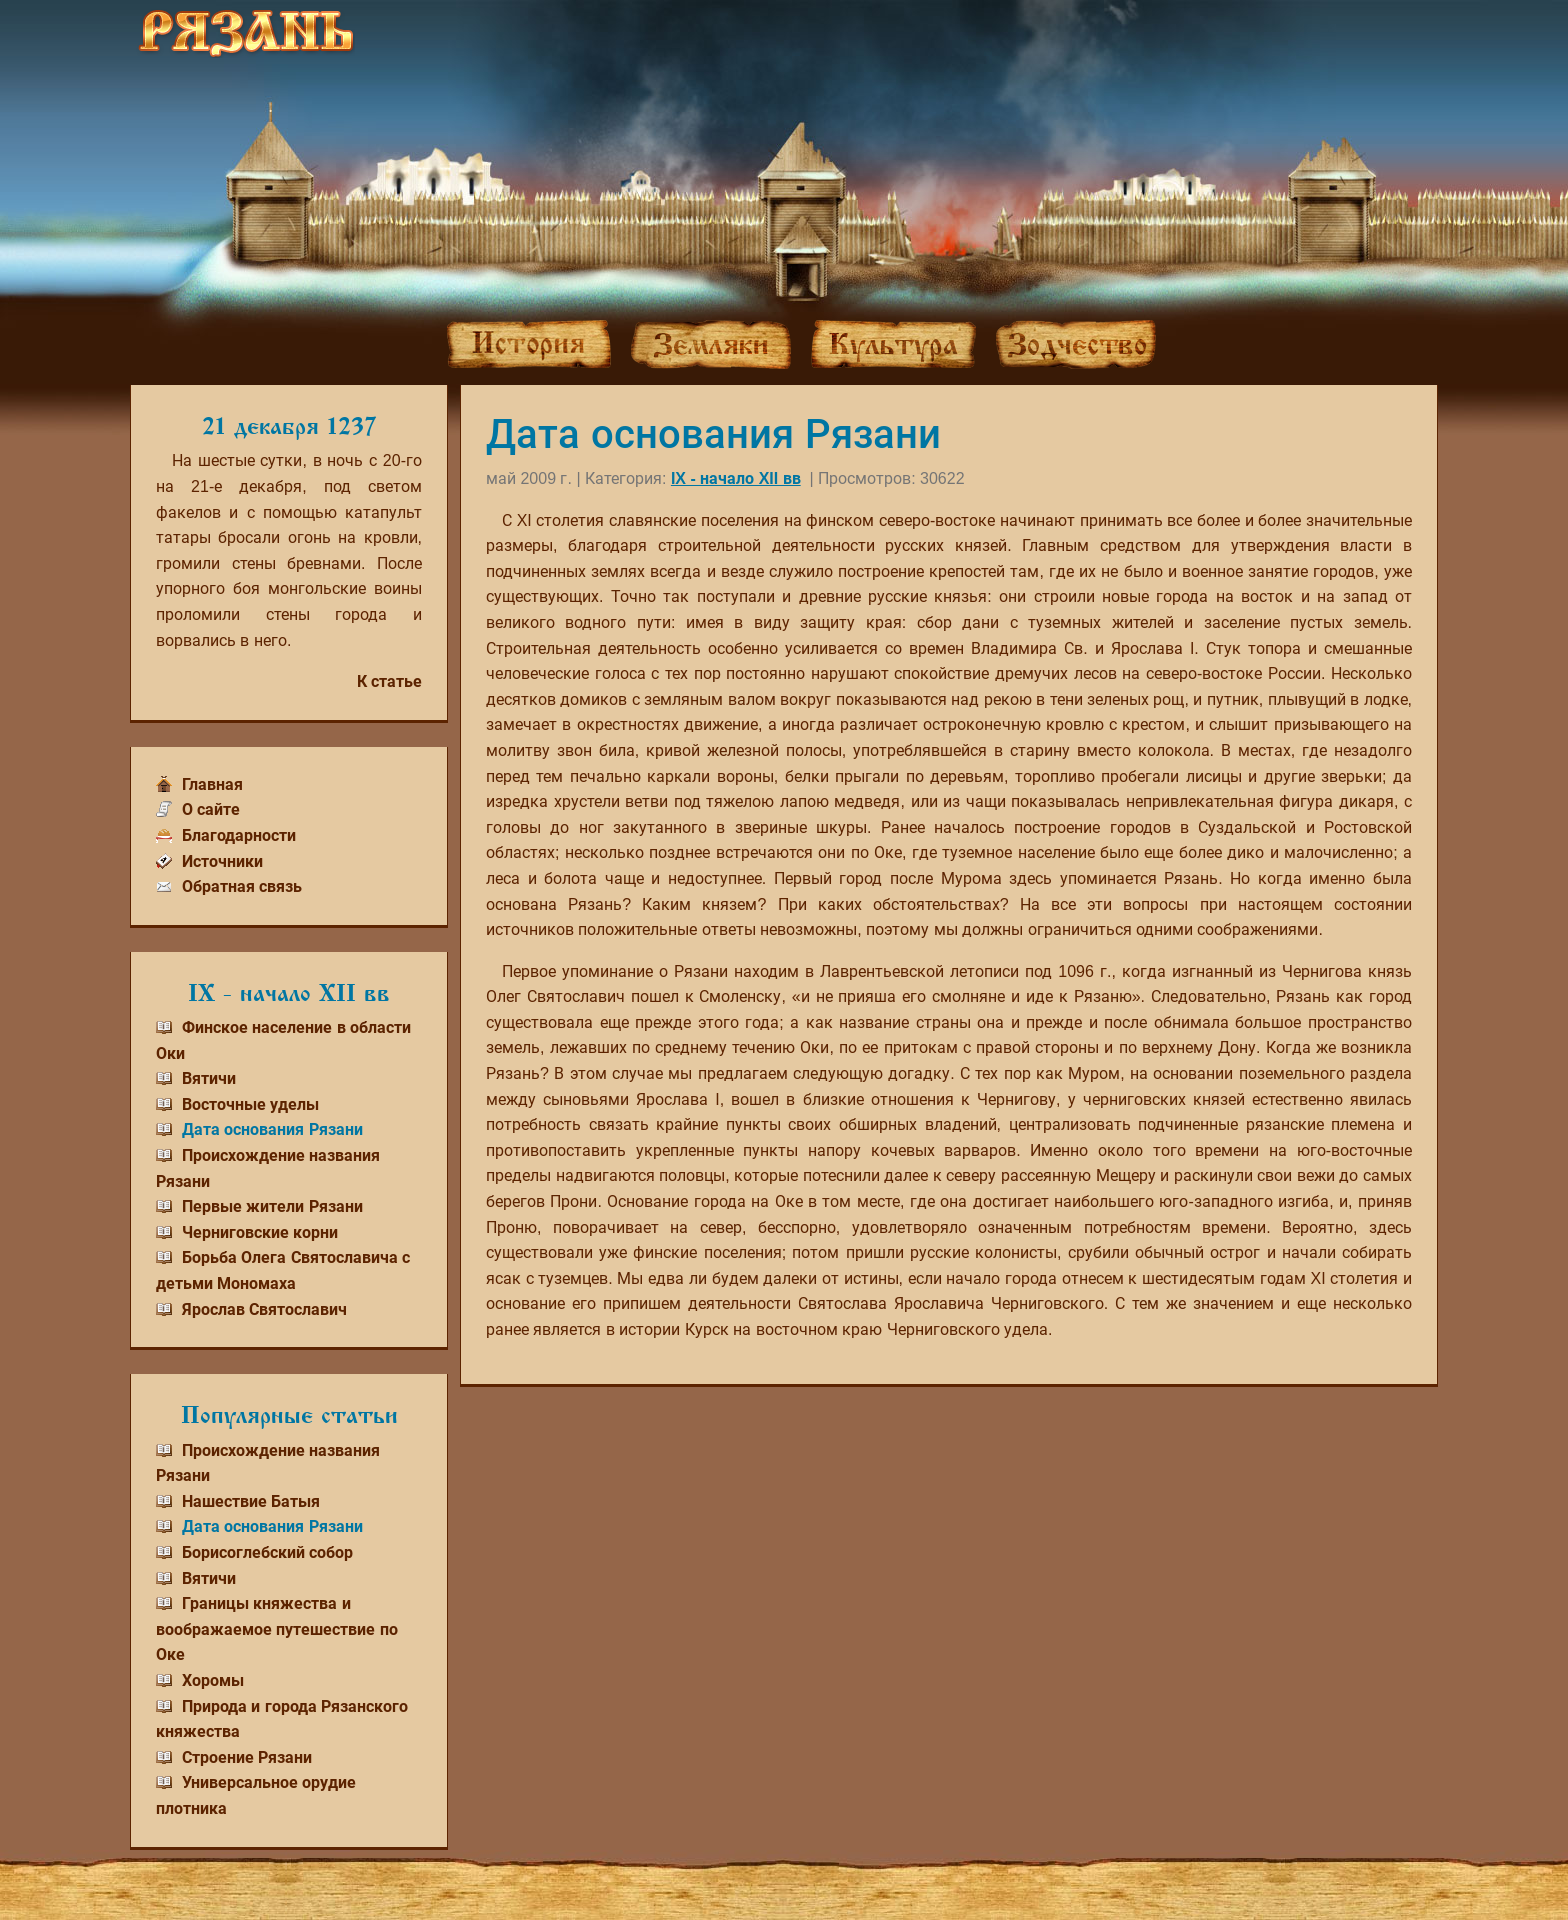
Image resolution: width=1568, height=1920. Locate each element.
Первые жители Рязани (272, 1206)
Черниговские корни (260, 1232)
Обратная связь (242, 886)
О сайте (211, 809)
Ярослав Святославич (264, 1309)
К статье (389, 681)
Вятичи (209, 1078)
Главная (212, 784)
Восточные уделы (250, 1104)
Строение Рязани (247, 1757)
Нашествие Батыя (251, 1501)
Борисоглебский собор (267, 1552)
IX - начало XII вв (736, 478)
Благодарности (239, 835)
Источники (222, 861)
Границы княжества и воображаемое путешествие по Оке (277, 1629)
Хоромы (213, 1680)
